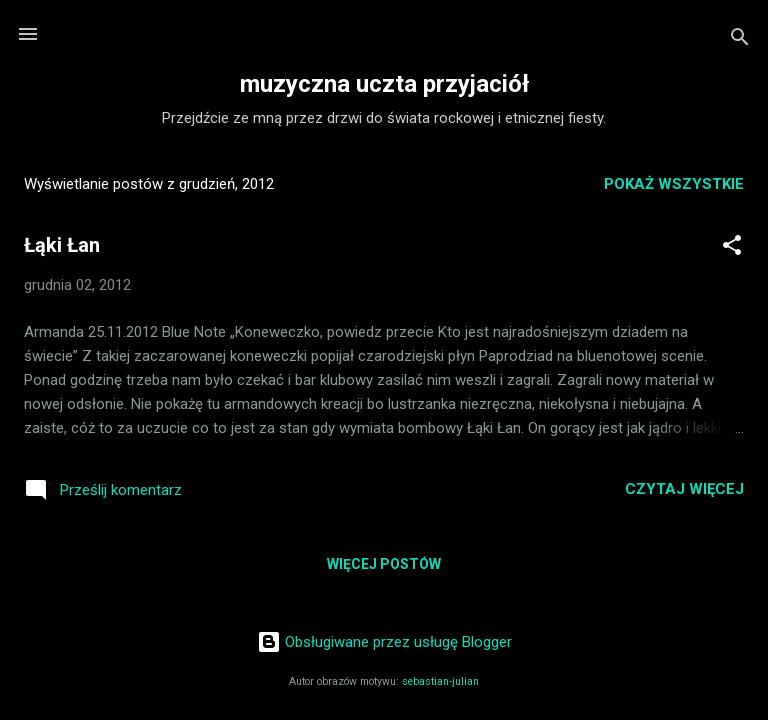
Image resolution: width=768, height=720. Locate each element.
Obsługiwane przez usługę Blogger (384, 642)
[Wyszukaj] (740, 40)
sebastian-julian (440, 681)
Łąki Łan (62, 245)
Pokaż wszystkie (674, 184)
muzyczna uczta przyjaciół (384, 84)
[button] (732, 248)
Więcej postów (384, 564)
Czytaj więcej (684, 489)
